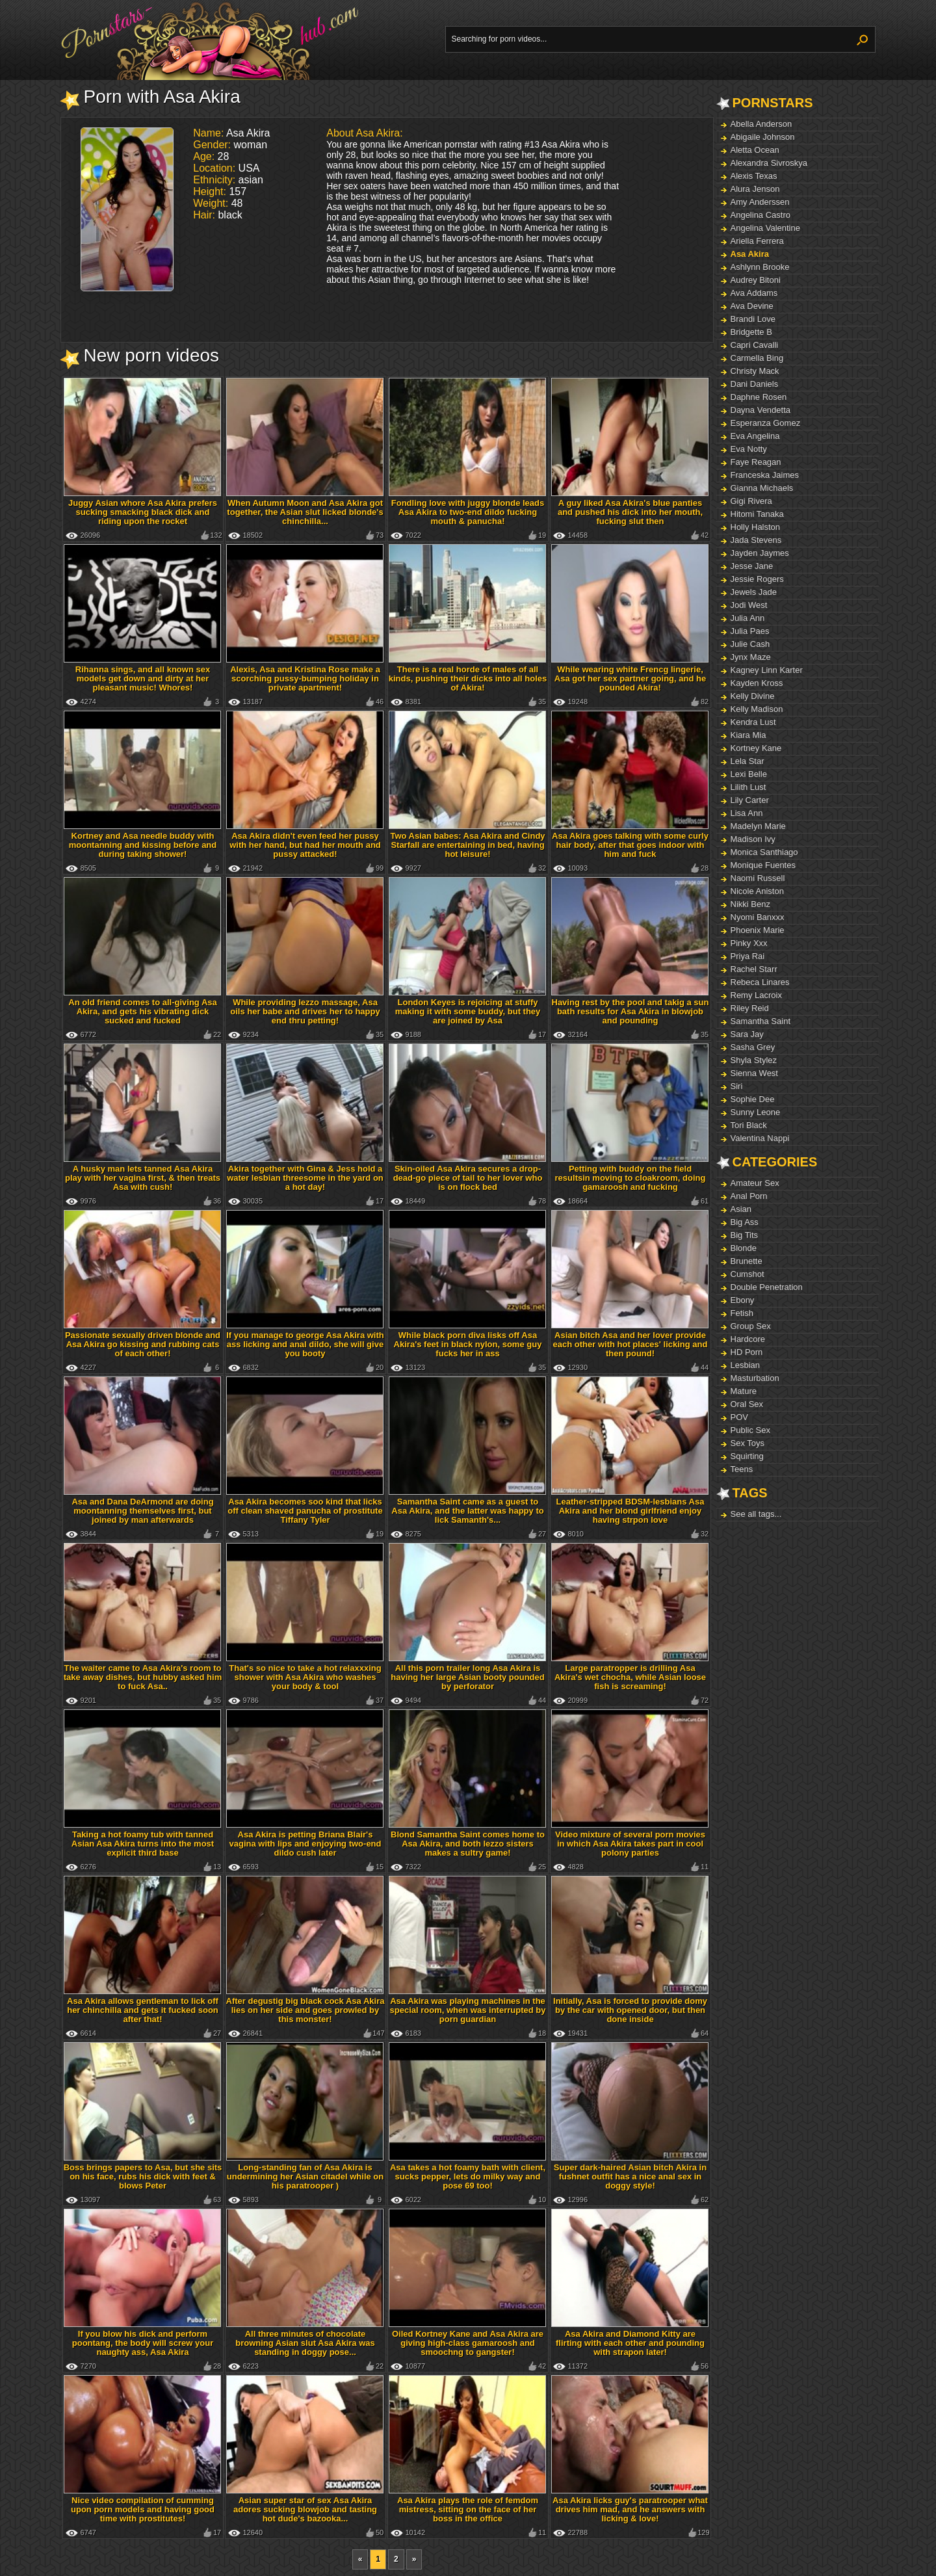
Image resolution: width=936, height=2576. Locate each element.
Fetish (742, 1313)
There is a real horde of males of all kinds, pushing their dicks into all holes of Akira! (468, 678)
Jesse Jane (752, 566)
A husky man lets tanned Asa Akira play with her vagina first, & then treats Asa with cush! (142, 1178)
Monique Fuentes (763, 865)
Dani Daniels (755, 384)
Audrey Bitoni (756, 280)
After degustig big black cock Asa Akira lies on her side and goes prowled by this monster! (305, 2010)
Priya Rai (748, 956)
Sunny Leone (756, 1112)
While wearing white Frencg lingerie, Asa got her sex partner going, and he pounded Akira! (630, 678)
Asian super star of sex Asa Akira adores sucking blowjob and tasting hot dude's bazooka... (305, 2509)
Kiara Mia (748, 735)
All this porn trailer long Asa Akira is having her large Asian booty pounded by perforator (467, 1677)
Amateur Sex (755, 1183)
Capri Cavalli (755, 345)
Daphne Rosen (759, 397)
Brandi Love (753, 319)
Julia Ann (748, 618)
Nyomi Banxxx (758, 917)
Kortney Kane (756, 748)
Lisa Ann (747, 813)
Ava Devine (752, 306)
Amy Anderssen (760, 202)
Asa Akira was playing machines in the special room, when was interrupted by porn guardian (468, 2010)
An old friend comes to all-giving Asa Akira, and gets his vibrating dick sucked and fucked (142, 1011)
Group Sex (751, 1326)
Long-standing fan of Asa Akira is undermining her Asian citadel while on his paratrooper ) (305, 2176)
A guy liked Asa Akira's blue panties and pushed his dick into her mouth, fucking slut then (630, 512)
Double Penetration (767, 1287)
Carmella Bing (757, 358)
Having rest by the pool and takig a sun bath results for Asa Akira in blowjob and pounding (630, 1011)
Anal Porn (749, 1196)
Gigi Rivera (751, 501)
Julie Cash (750, 644)
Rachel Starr (754, 969)
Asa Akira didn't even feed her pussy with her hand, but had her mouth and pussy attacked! (305, 845)
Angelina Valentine (765, 228)
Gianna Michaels (762, 488)
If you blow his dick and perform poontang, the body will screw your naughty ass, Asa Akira (142, 2343)
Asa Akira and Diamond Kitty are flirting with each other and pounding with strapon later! (630, 2343)
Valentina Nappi (760, 1138)
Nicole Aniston (757, 891)
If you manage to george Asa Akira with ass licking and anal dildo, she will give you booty (305, 1344)
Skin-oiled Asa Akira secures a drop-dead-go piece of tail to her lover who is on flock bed (468, 1178)
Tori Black (749, 1125)
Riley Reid (750, 1008)
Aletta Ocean (755, 150)
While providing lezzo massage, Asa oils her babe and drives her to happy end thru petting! (305, 1011)
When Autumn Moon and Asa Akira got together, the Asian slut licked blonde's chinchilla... (305, 512)
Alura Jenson (755, 189)
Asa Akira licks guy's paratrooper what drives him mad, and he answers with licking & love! (630, 2509)
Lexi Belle (749, 774)
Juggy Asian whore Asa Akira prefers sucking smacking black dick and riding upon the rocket (142, 512)
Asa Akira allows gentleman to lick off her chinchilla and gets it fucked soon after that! (142, 2010)
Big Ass (745, 1222)
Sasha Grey (753, 1047)
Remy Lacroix (756, 995)
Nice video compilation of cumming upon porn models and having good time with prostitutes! (142, 2509)
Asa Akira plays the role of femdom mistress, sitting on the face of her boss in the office (467, 2509)
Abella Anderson (761, 124)
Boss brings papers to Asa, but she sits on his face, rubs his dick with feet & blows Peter (143, 2176)
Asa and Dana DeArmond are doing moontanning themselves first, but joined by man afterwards (142, 1511)
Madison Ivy (753, 839)
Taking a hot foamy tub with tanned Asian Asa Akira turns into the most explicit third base (143, 1844)
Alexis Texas (754, 176)
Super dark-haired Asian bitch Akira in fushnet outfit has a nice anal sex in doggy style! (630, 2176)
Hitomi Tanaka (757, 514)
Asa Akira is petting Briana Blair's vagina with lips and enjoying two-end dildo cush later (305, 1844)
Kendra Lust (753, 722)
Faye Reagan (756, 462)
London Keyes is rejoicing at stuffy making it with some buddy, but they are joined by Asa (468, 1011)
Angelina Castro (761, 215)
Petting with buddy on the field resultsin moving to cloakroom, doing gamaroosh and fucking (630, 1178)
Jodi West (749, 605)
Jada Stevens (756, 540)
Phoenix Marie (758, 930)
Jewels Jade (754, 592)
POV (739, 1417)
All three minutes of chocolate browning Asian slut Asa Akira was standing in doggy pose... (305, 2343)
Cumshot (747, 1274)
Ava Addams (754, 293)
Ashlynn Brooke (760, 267)
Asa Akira (750, 254)
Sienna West (754, 1073)
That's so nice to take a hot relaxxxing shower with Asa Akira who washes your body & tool (305, 1677)
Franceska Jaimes (765, 475)
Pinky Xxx (749, 943)
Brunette (746, 1261)
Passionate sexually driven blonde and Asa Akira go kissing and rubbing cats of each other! (142, 1344)
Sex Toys (748, 1443)
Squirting (747, 1456)
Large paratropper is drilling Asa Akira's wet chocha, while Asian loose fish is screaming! (630, 1677)
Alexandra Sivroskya (769, 163)
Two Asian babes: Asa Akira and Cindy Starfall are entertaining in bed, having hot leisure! (467, 845)
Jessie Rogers (757, 579)
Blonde (744, 1248)
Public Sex (750, 1430)
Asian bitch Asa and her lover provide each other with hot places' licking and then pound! (630, 1344)
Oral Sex (747, 1404)
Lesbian (745, 1365)
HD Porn (747, 1352)
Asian (741, 1209)
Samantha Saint (761, 1021)
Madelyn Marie (758, 826)
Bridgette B (751, 332)
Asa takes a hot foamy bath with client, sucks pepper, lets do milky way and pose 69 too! (467, 2176)
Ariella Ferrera (757, 241)
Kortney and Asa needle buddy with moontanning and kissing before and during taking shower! (143, 845)
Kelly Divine (753, 696)
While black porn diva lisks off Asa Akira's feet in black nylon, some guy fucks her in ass (468, 1344)
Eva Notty (749, 449)
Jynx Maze (751, 657)
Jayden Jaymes (760, 553)
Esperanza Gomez (766, 423)
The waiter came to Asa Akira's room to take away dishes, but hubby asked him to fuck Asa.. (143, 1677)
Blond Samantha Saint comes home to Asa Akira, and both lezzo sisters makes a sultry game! (468, 1844)
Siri (737, 1086)
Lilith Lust (748, 787)
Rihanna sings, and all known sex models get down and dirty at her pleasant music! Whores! (142, 678)
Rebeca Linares (760, 982)
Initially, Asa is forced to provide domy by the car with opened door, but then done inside (630, 2010)
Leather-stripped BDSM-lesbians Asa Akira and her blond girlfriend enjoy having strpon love (630, 1511)
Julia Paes (750, 631)
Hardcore (748, 1339)
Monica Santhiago (764, 852)
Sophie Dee (753, 1099)
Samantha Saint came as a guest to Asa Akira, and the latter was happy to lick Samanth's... (467, 1511)
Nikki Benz (750, 904)
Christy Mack (755, 371)
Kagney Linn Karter (767, 670)
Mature (744, 1391)
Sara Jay (747, 1034)
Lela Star (747, 761)
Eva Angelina (755, 436)
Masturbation (755, 1378)
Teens (742, 1469)
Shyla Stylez (754, 1060)
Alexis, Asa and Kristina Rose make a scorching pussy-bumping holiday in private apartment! (305, 678)
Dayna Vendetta (761, 410)
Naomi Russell (758, 878)
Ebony (743, 1300)
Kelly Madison (757, 709)
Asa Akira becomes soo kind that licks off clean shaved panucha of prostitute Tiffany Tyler (305, 1511)
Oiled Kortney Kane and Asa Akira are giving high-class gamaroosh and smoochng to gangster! (467, 2343)
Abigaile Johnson (763, 137)
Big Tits (745, 1235)
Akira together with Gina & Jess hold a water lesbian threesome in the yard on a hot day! (305, 1178)
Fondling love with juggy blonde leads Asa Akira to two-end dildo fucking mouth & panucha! (467, 512)
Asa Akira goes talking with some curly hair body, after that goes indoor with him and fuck (630, 845)
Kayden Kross (757, 683)
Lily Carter (750, 800)
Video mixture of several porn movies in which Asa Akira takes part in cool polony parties (630, 1844)
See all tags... (756, 1514)
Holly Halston (756, 527)
